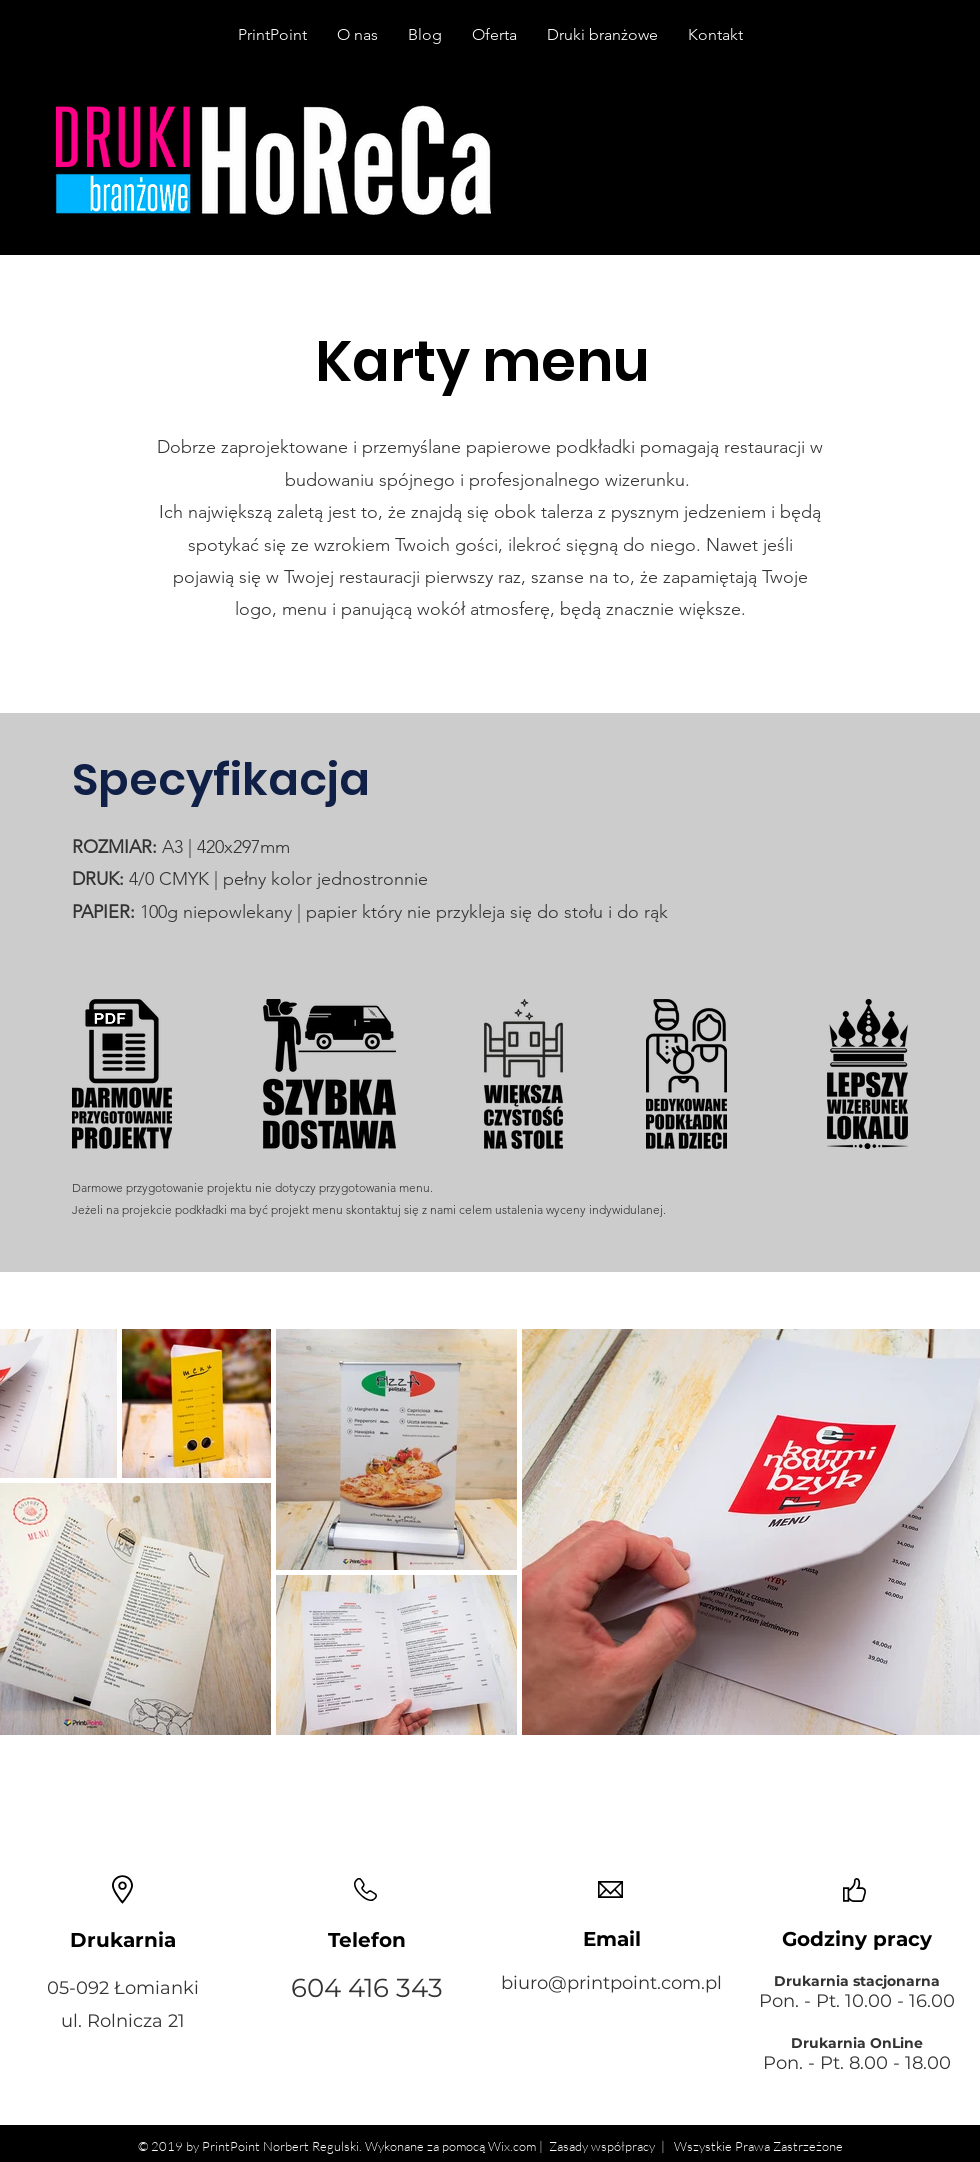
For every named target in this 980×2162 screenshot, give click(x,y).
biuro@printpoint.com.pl (611, 1983)
